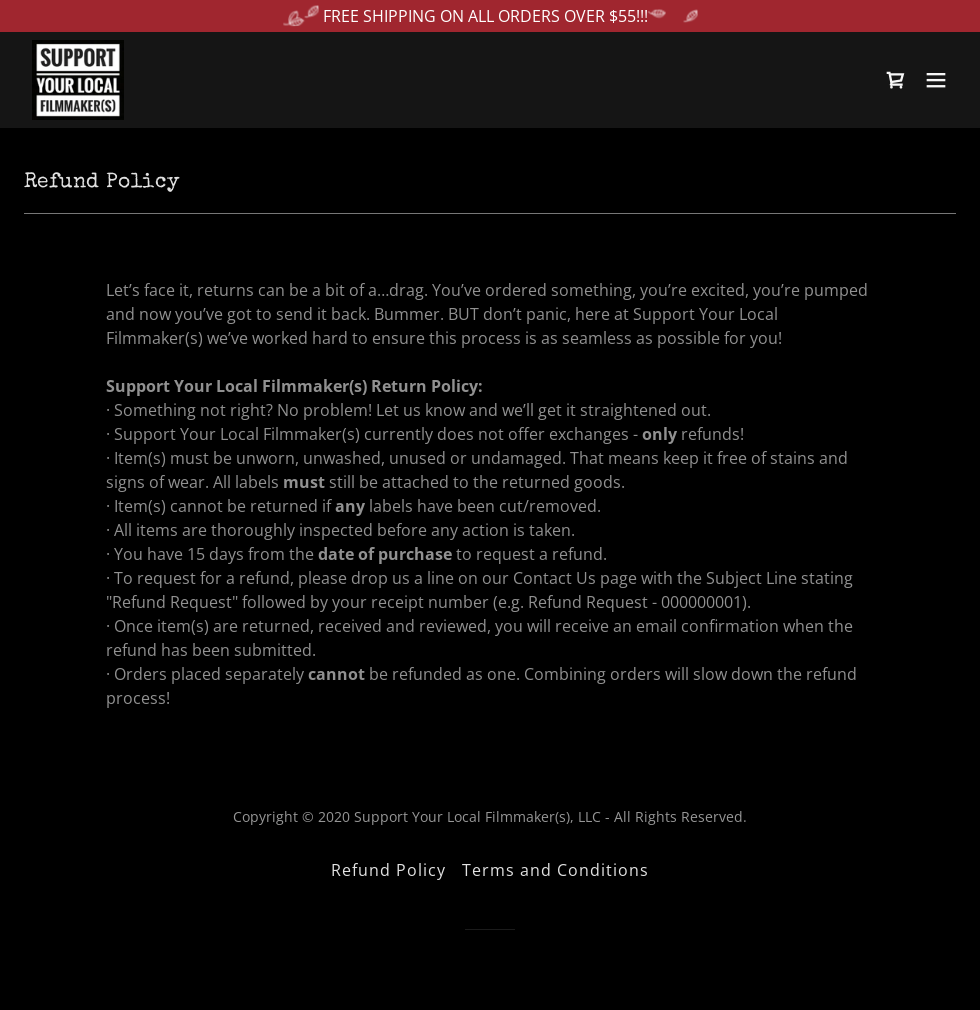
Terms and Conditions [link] (555, 870)
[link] (78, 80)
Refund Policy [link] (388, 870)
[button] (936, 80)
